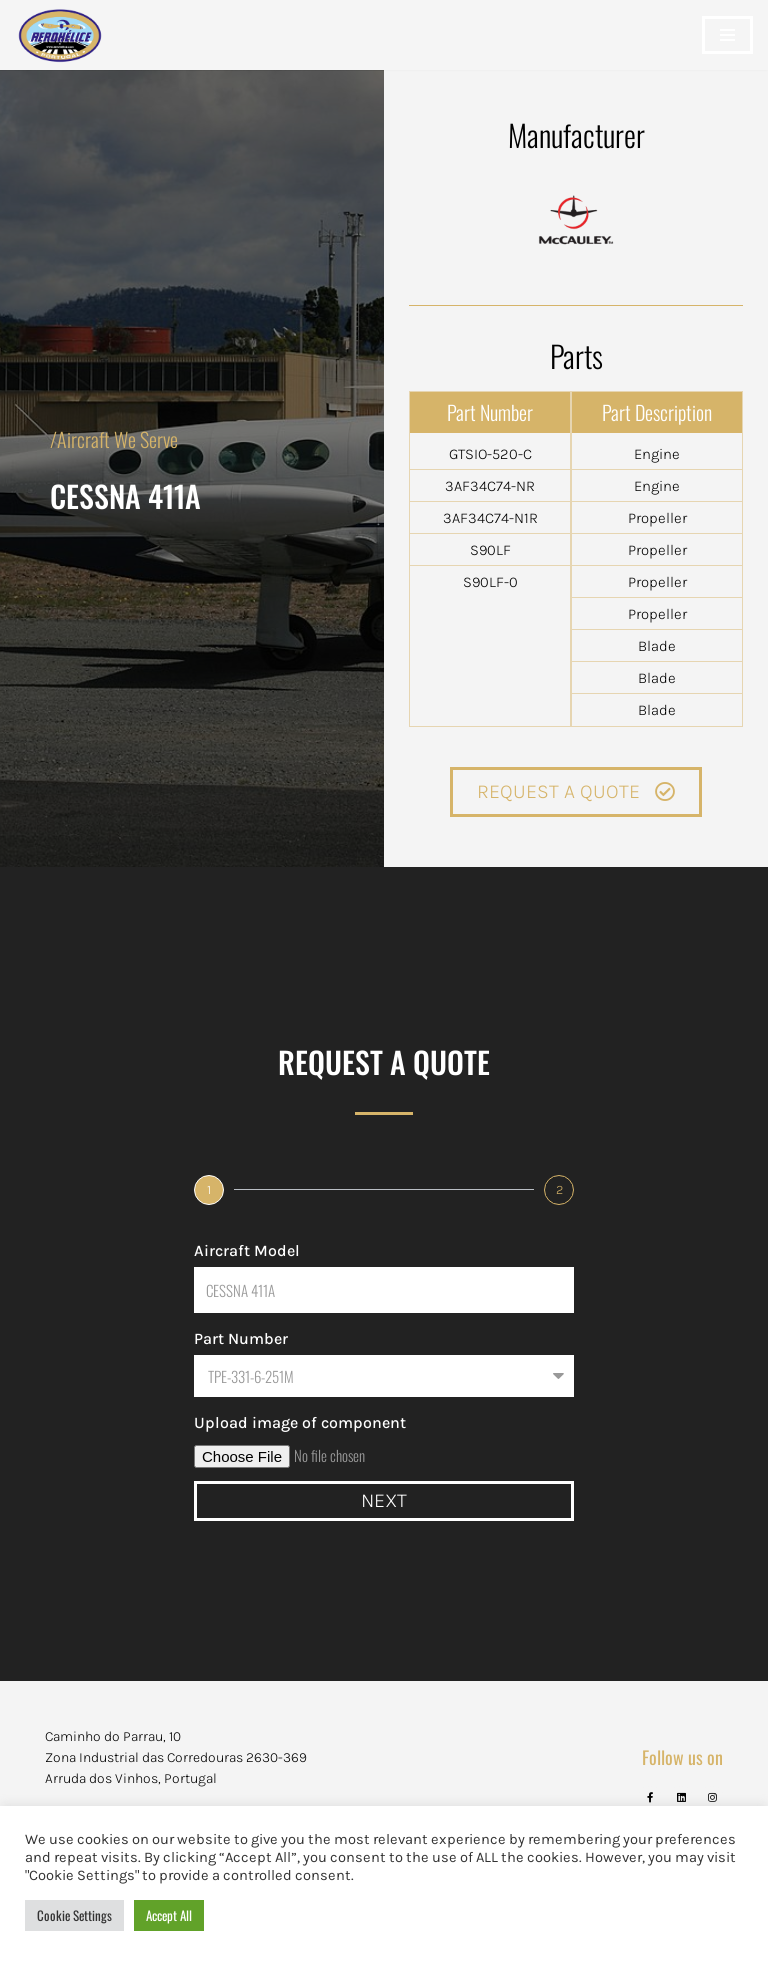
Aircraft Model (247, 1250)
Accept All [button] (169, 1915)
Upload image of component (300, 1422)
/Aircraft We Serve (114, 439)
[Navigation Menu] (727, 35)
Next (384, 1500)
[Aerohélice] (60, 55)
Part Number (241, 1338)
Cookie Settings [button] (74, 1915)
